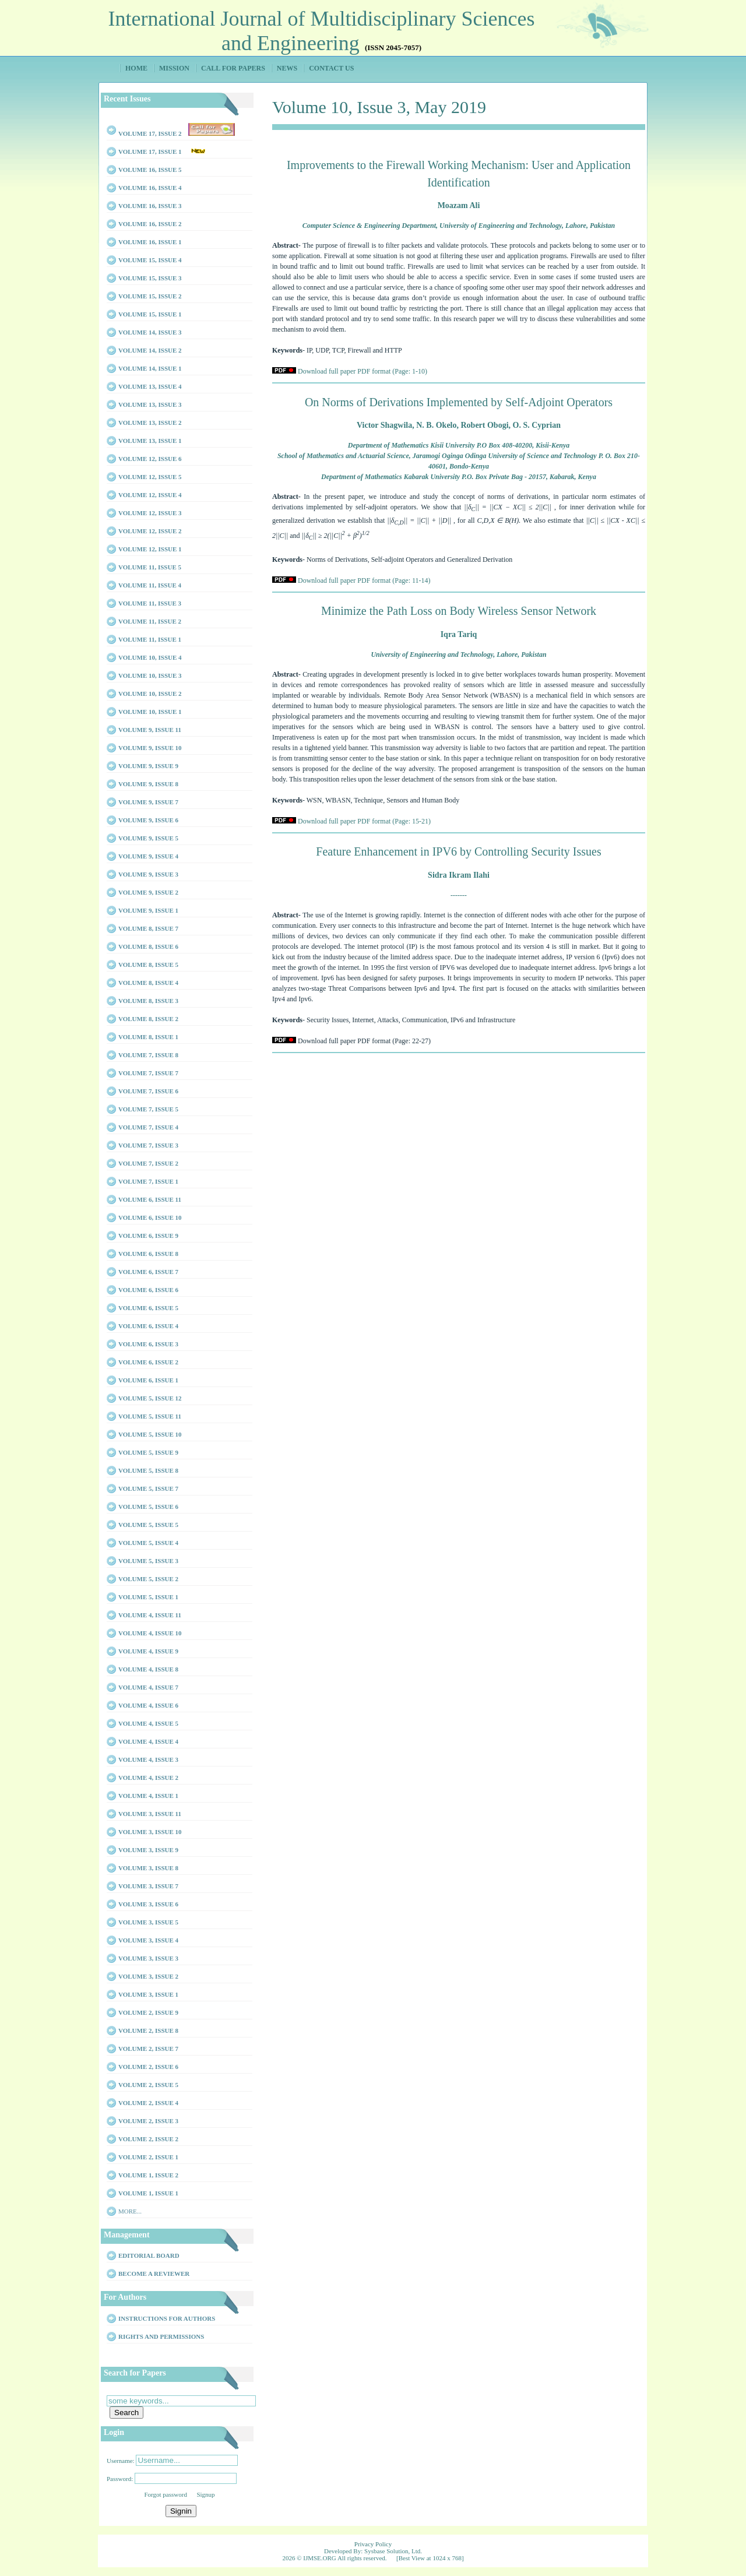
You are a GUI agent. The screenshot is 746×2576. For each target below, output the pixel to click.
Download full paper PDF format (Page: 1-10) (362, 371)
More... (130, 2211)
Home (136, 68)
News (287, 68)
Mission (174, 68)
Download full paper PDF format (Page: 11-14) (364, 580)
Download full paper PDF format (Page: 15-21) (364, 821)
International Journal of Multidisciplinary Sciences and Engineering (321, 31)
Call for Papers (233, 68)
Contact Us (331, 68)
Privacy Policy (373, 2543)
